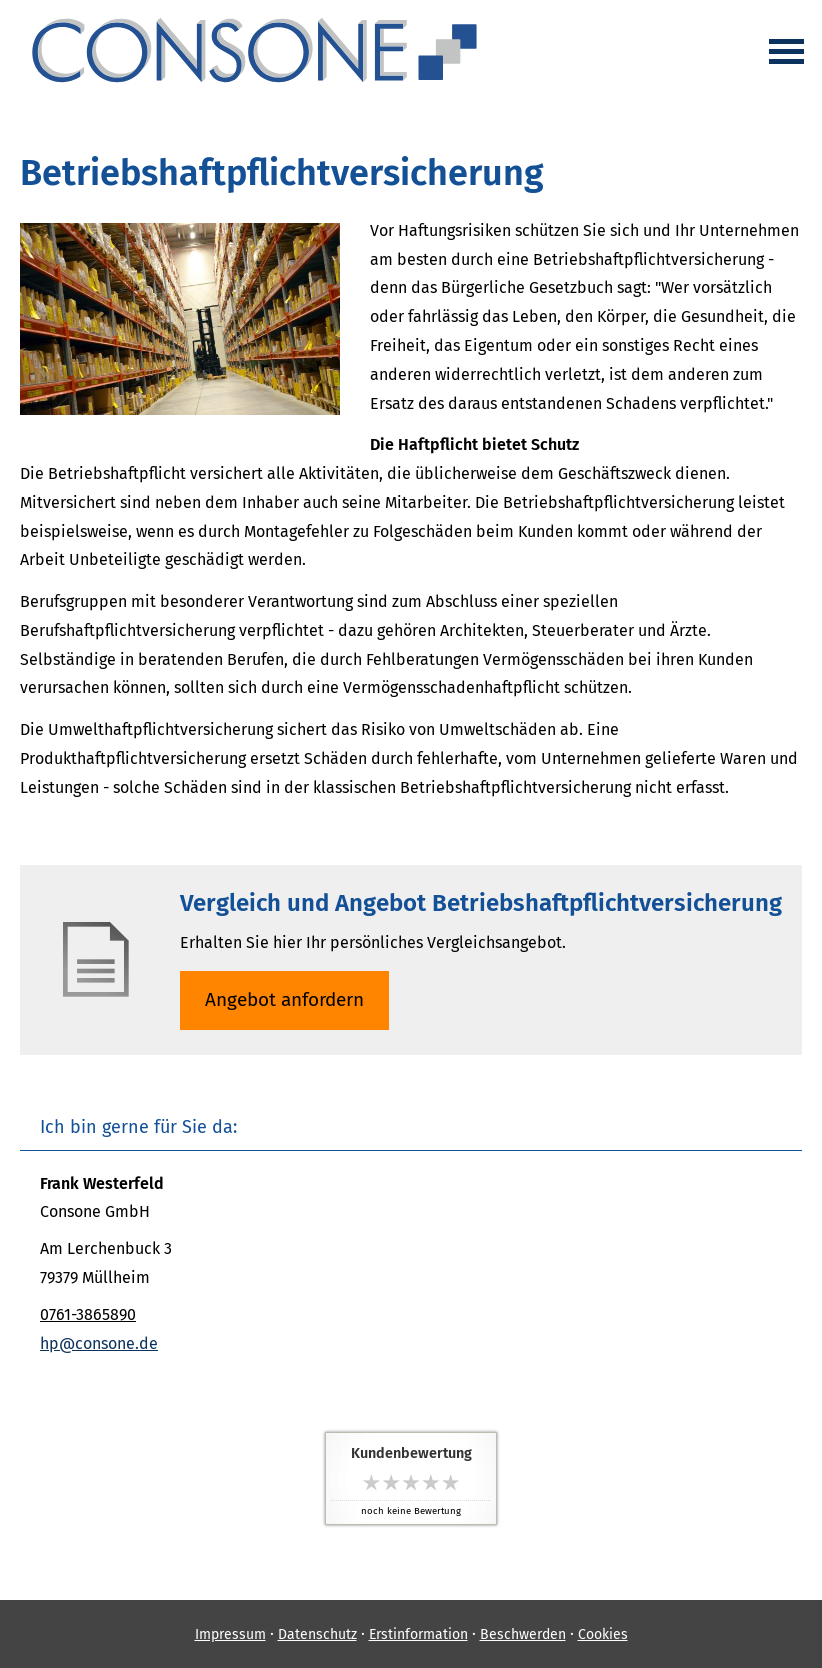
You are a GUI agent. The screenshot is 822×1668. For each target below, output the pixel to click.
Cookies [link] (603, 1634)
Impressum (230, 1634)
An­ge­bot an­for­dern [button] (284, 999)
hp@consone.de (99, 1343)
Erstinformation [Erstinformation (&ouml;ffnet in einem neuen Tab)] (418, 1634)
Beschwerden (523, 1634)
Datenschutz (317, 1634)
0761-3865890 (88, 1314)
